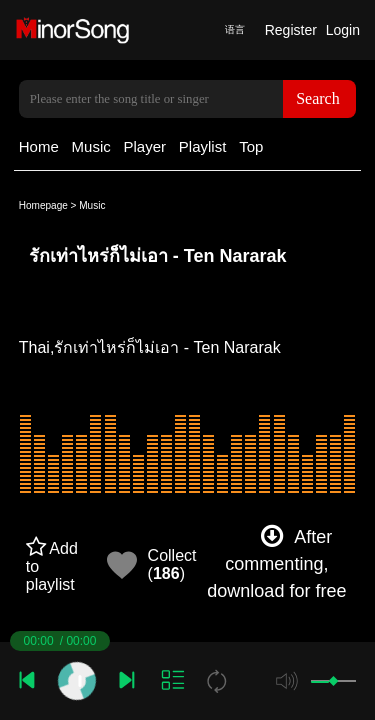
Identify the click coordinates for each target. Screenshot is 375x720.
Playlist (203, 146)
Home (39, 146)
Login (343, 30)
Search (318, 98)
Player (145, 146)
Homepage (43, 205)
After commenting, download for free (276, 564)
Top (251, 146)
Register (291, 30)
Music (91, 146)
